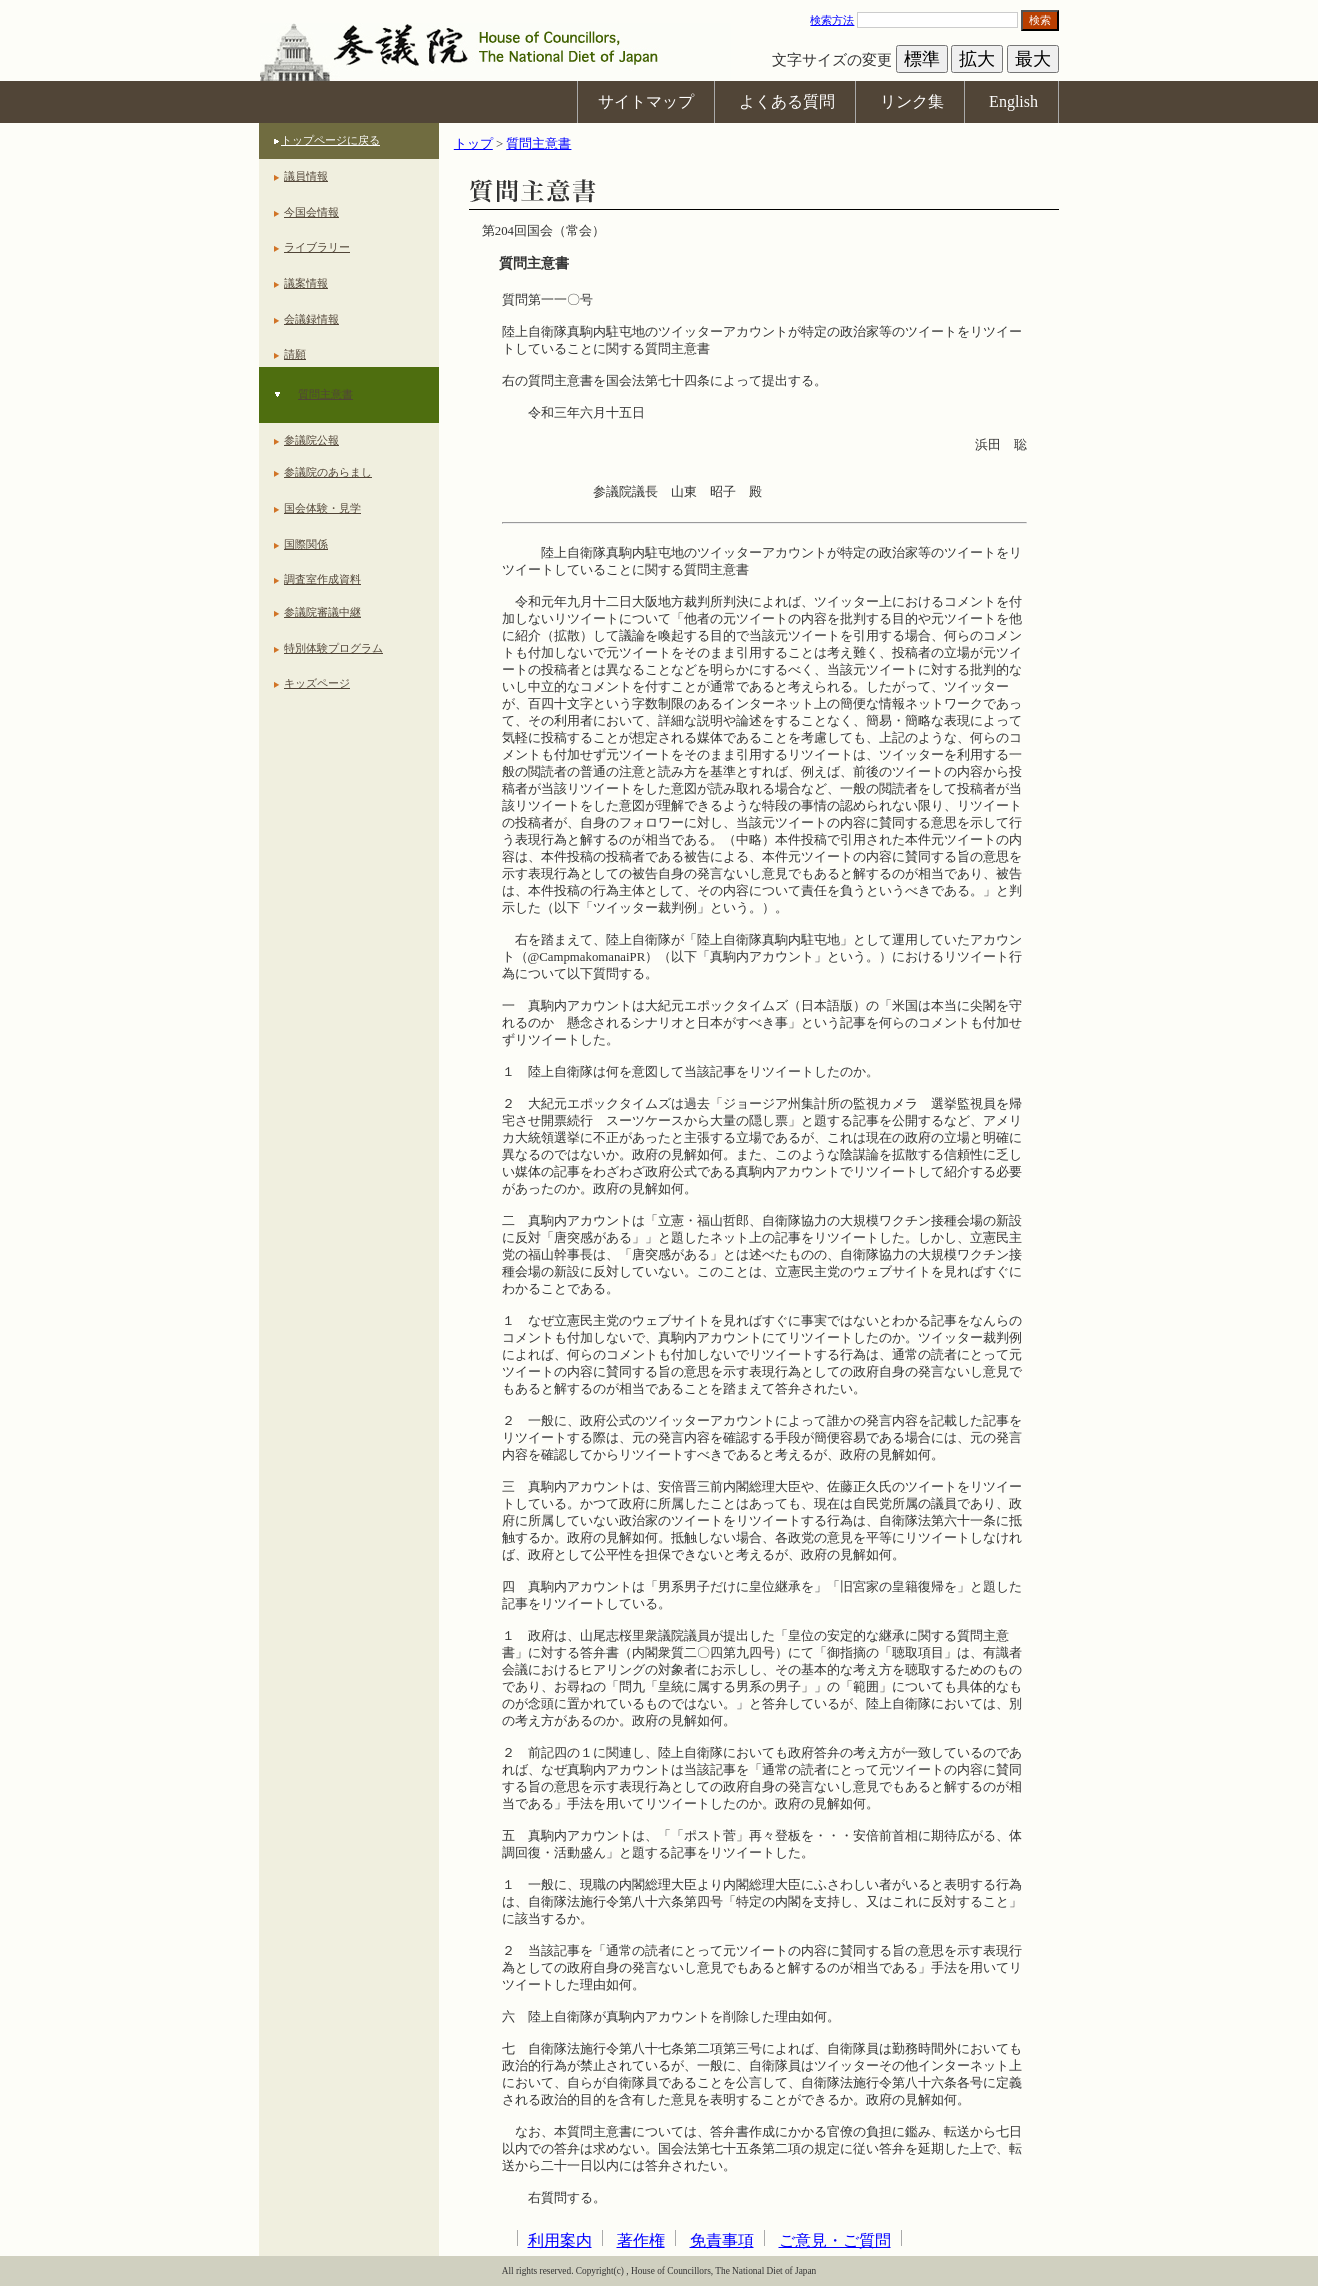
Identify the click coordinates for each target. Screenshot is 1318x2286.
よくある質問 (787, 101)
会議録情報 (311, 319)
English (1013, 101)
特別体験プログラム (333, 648)
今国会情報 (311, 212)
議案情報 (306, 283)
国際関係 (306, 544)
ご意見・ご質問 (835, 2240)
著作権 (641, 2240)
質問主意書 (325, 394)
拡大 (977, 59)
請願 (295, 354)
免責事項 (722, 2240)
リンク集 (912, 101)
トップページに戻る (330, 140)
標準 (922, 59)
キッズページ (317, 683)
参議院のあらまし (328, 472)
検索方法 (832, 20)
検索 (1040, 20)
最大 (1033, 59)
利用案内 (560, 2240)
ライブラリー (317, 247)
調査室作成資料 (322, 579)
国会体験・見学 (322, 508)
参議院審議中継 (322, 612)
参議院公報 (311, 440)
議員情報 (306, 176)
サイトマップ (646, 101)
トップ (473, 144)
